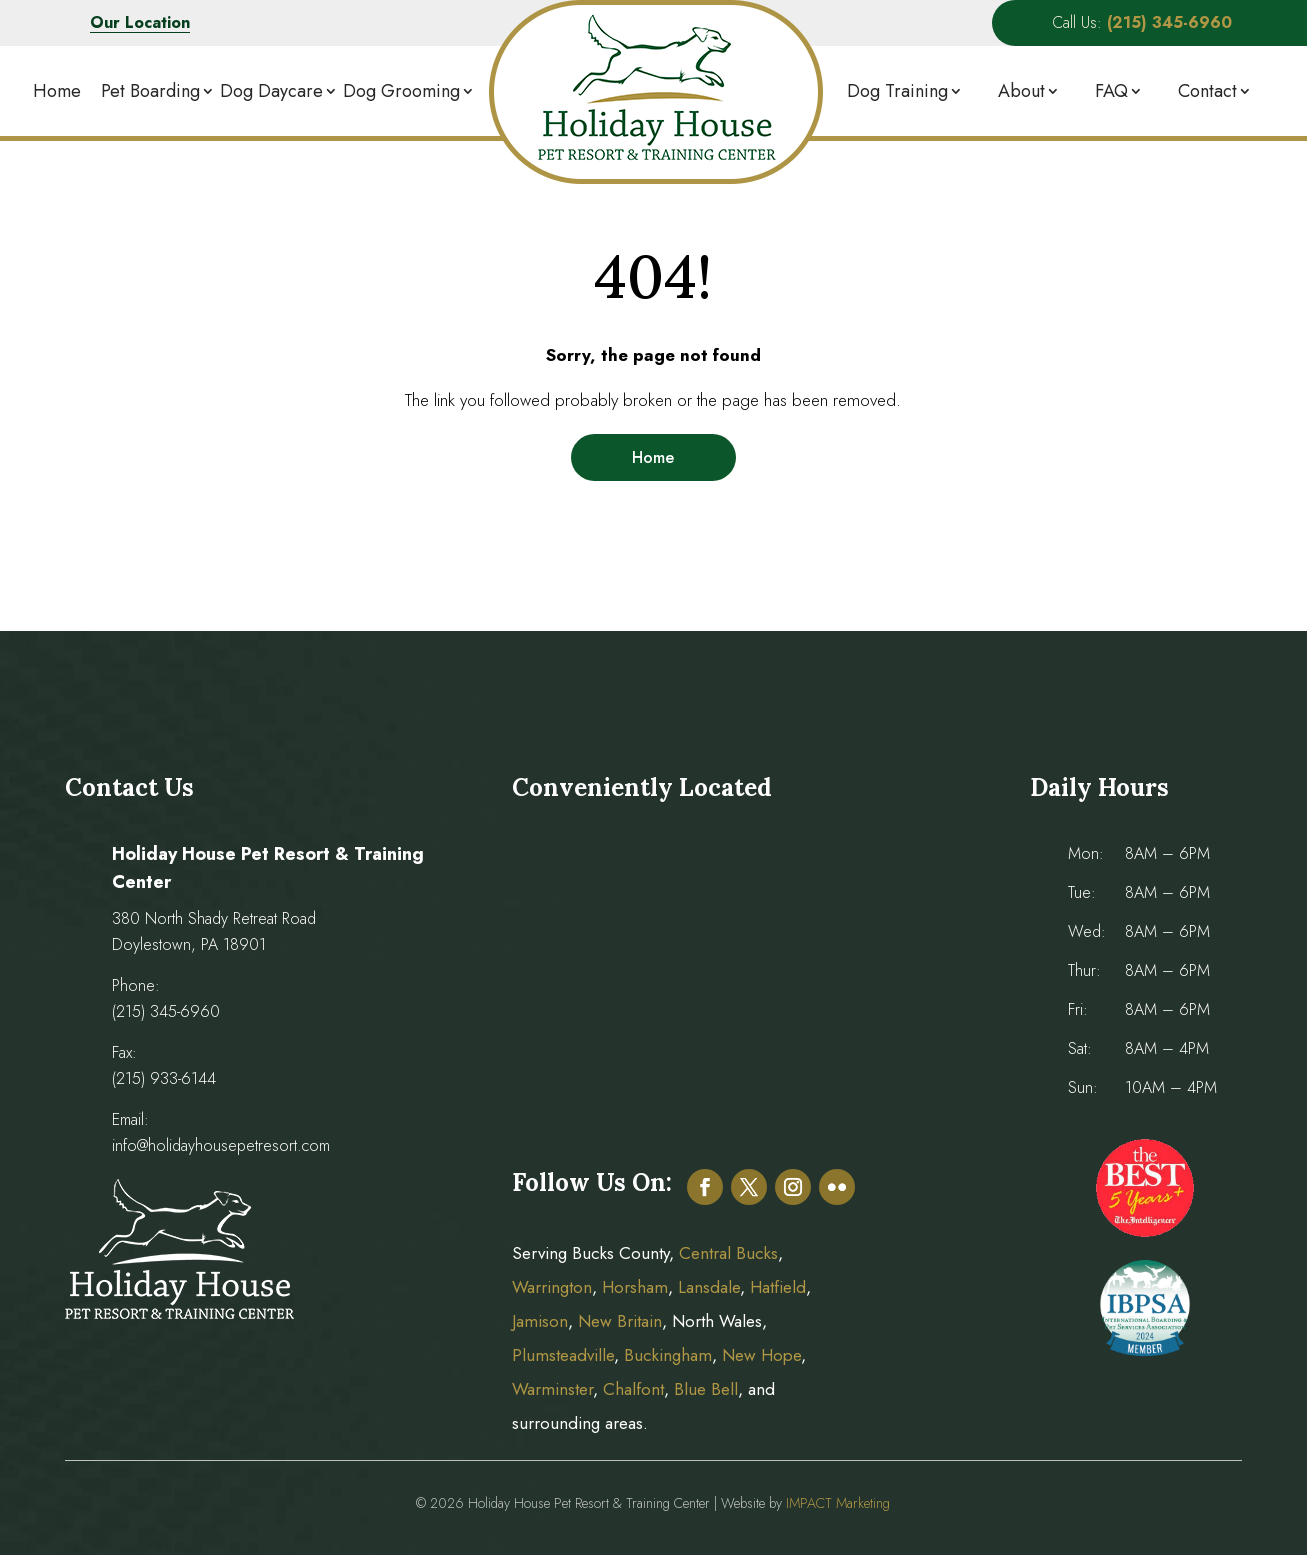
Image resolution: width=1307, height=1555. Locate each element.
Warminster (552, 1389)
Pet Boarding (150, 91)
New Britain (620, 1321)
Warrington (552, 1287)
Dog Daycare (271, 91)
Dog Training (897, 91)
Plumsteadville (563, 1355)
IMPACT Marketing (838, 1503)
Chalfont (633, 1389)
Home (57, 91)
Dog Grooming (401, 91)
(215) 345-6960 (166, 1011)
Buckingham (668, 1355)
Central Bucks (728, 1253)
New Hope (759, 1355)
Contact (1207, 91)
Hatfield (778, 1287)
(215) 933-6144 (164, 1078)
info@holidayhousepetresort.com (221, 1145)
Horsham (635, 1287)
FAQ (1111, 91)
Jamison (540, 1321)
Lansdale (709, 1287)
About (1021, 91)
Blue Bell (706, 1389)
